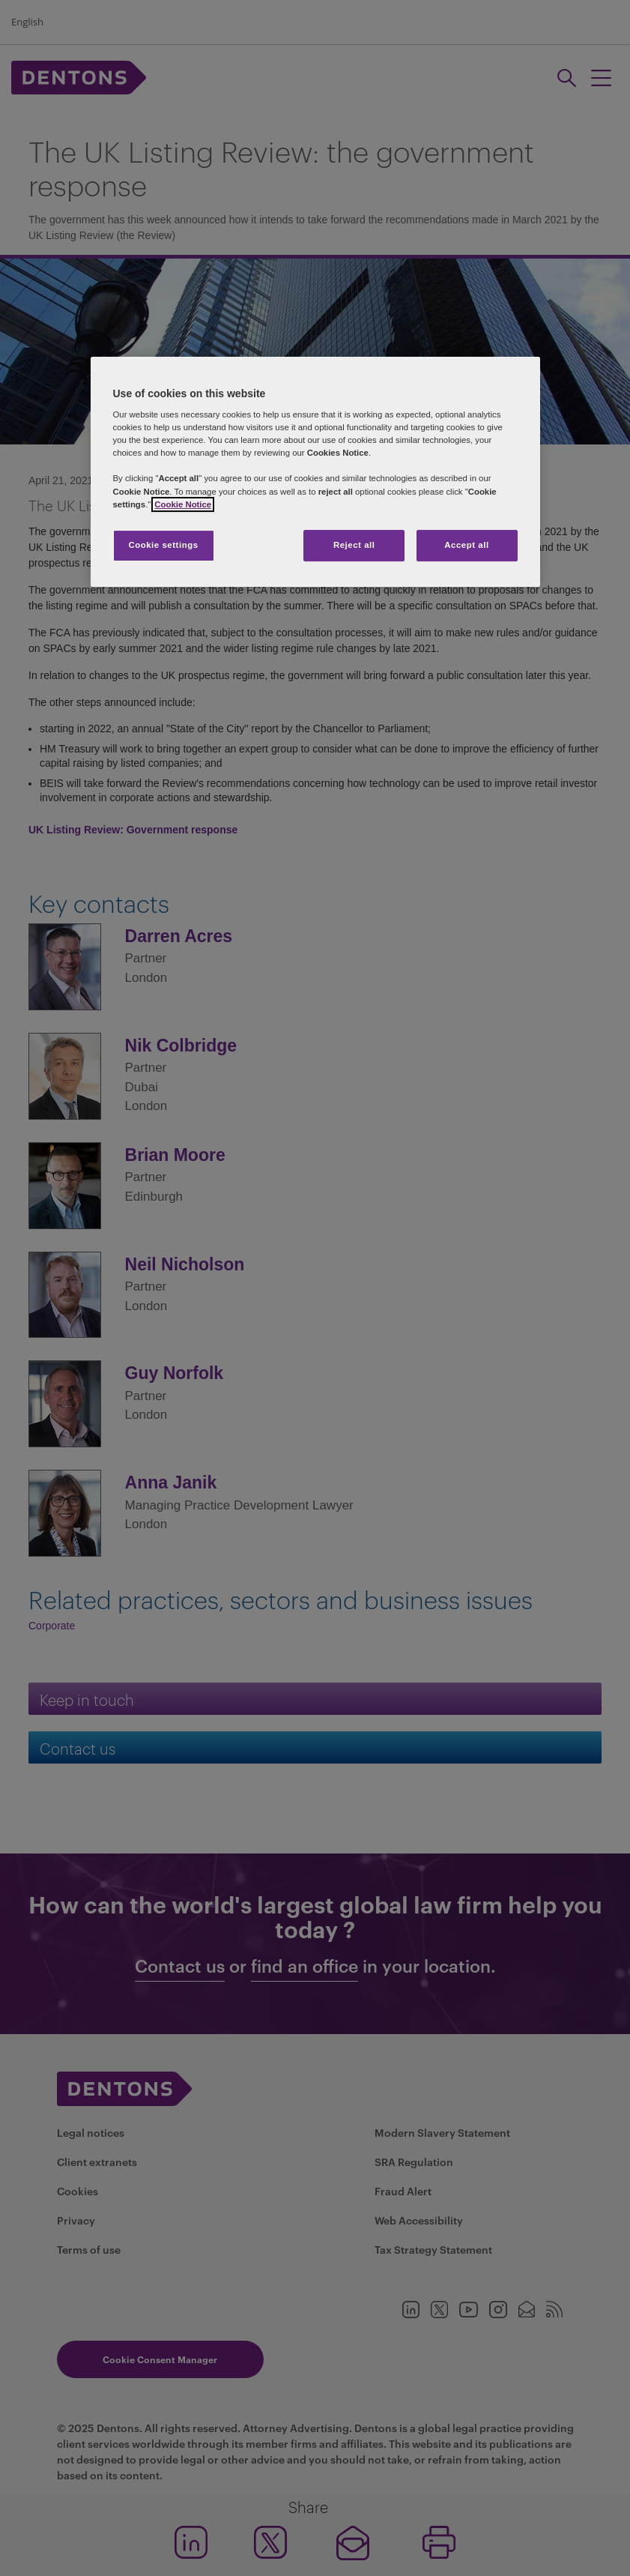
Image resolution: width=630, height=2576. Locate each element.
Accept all (466, 544)
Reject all (354, 544)
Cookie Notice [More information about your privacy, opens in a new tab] (182, 504)
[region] (315, 472)
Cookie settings (163, 544)
